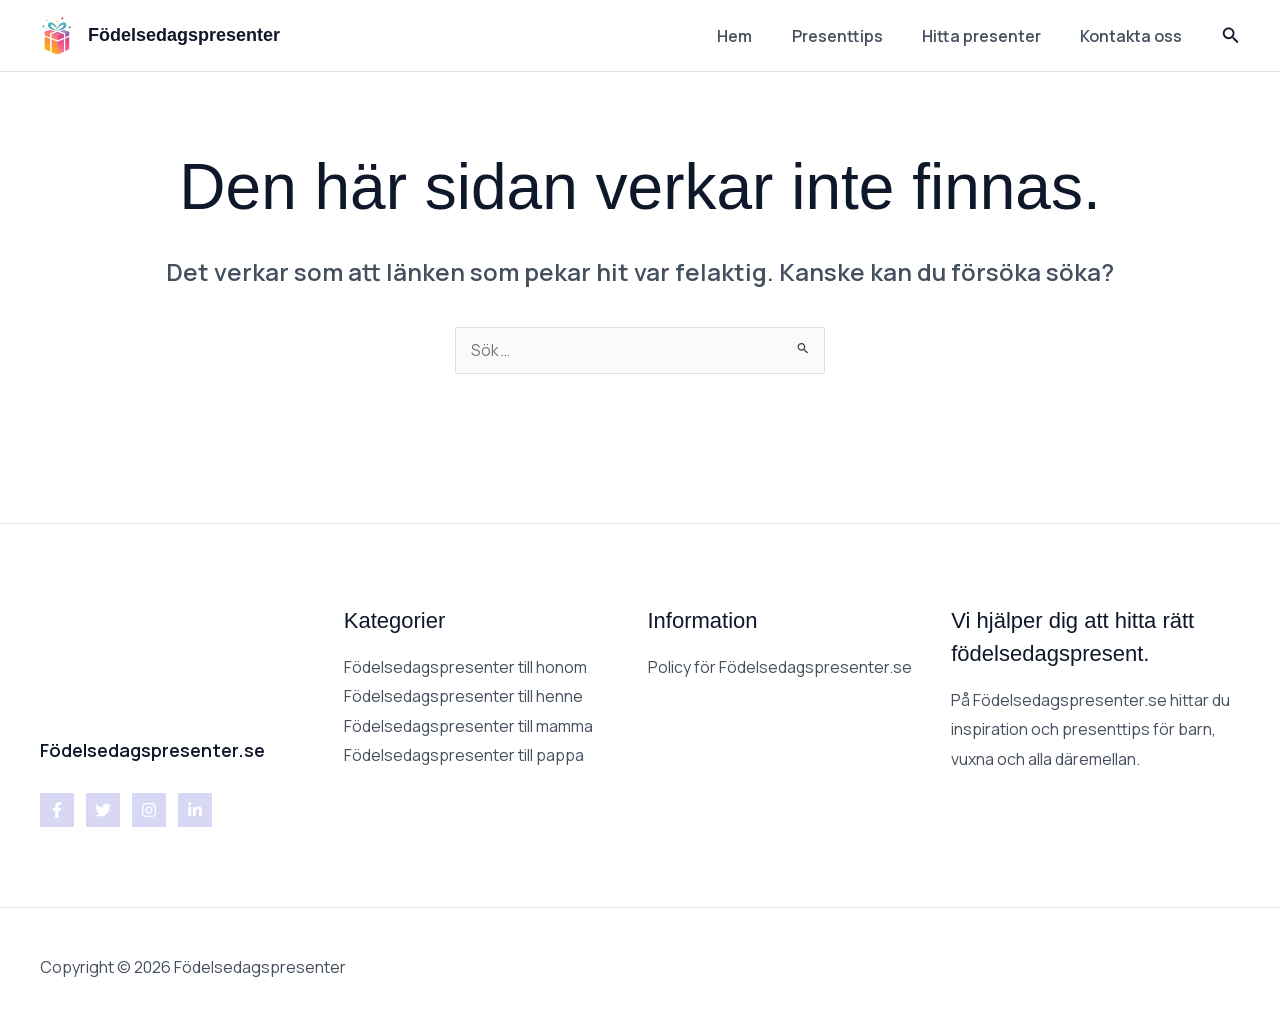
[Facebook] (57, 811)
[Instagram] (149, 811)
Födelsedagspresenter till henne (464, 697)
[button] (1231, 36)
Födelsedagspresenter (184, 35)
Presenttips (855, 36)
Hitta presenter (992, 36)
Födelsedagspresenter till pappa (464, 757)
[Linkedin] (195, 811)
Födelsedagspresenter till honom (466, 668)
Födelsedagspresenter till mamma (469, 727)
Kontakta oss (1135, 36)
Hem (760, 36)
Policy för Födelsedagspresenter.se (780, 668)
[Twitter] (103, 811)
